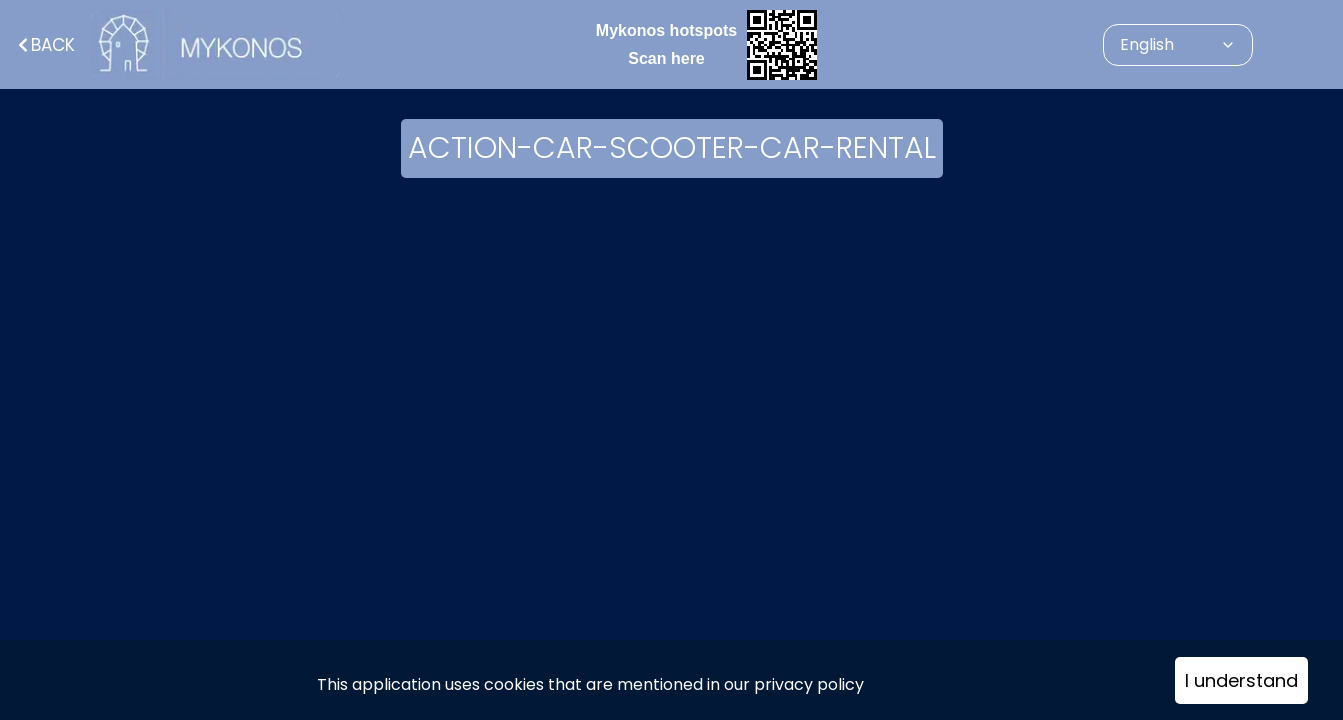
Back (45, 45)
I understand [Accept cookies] (1241, 680)
